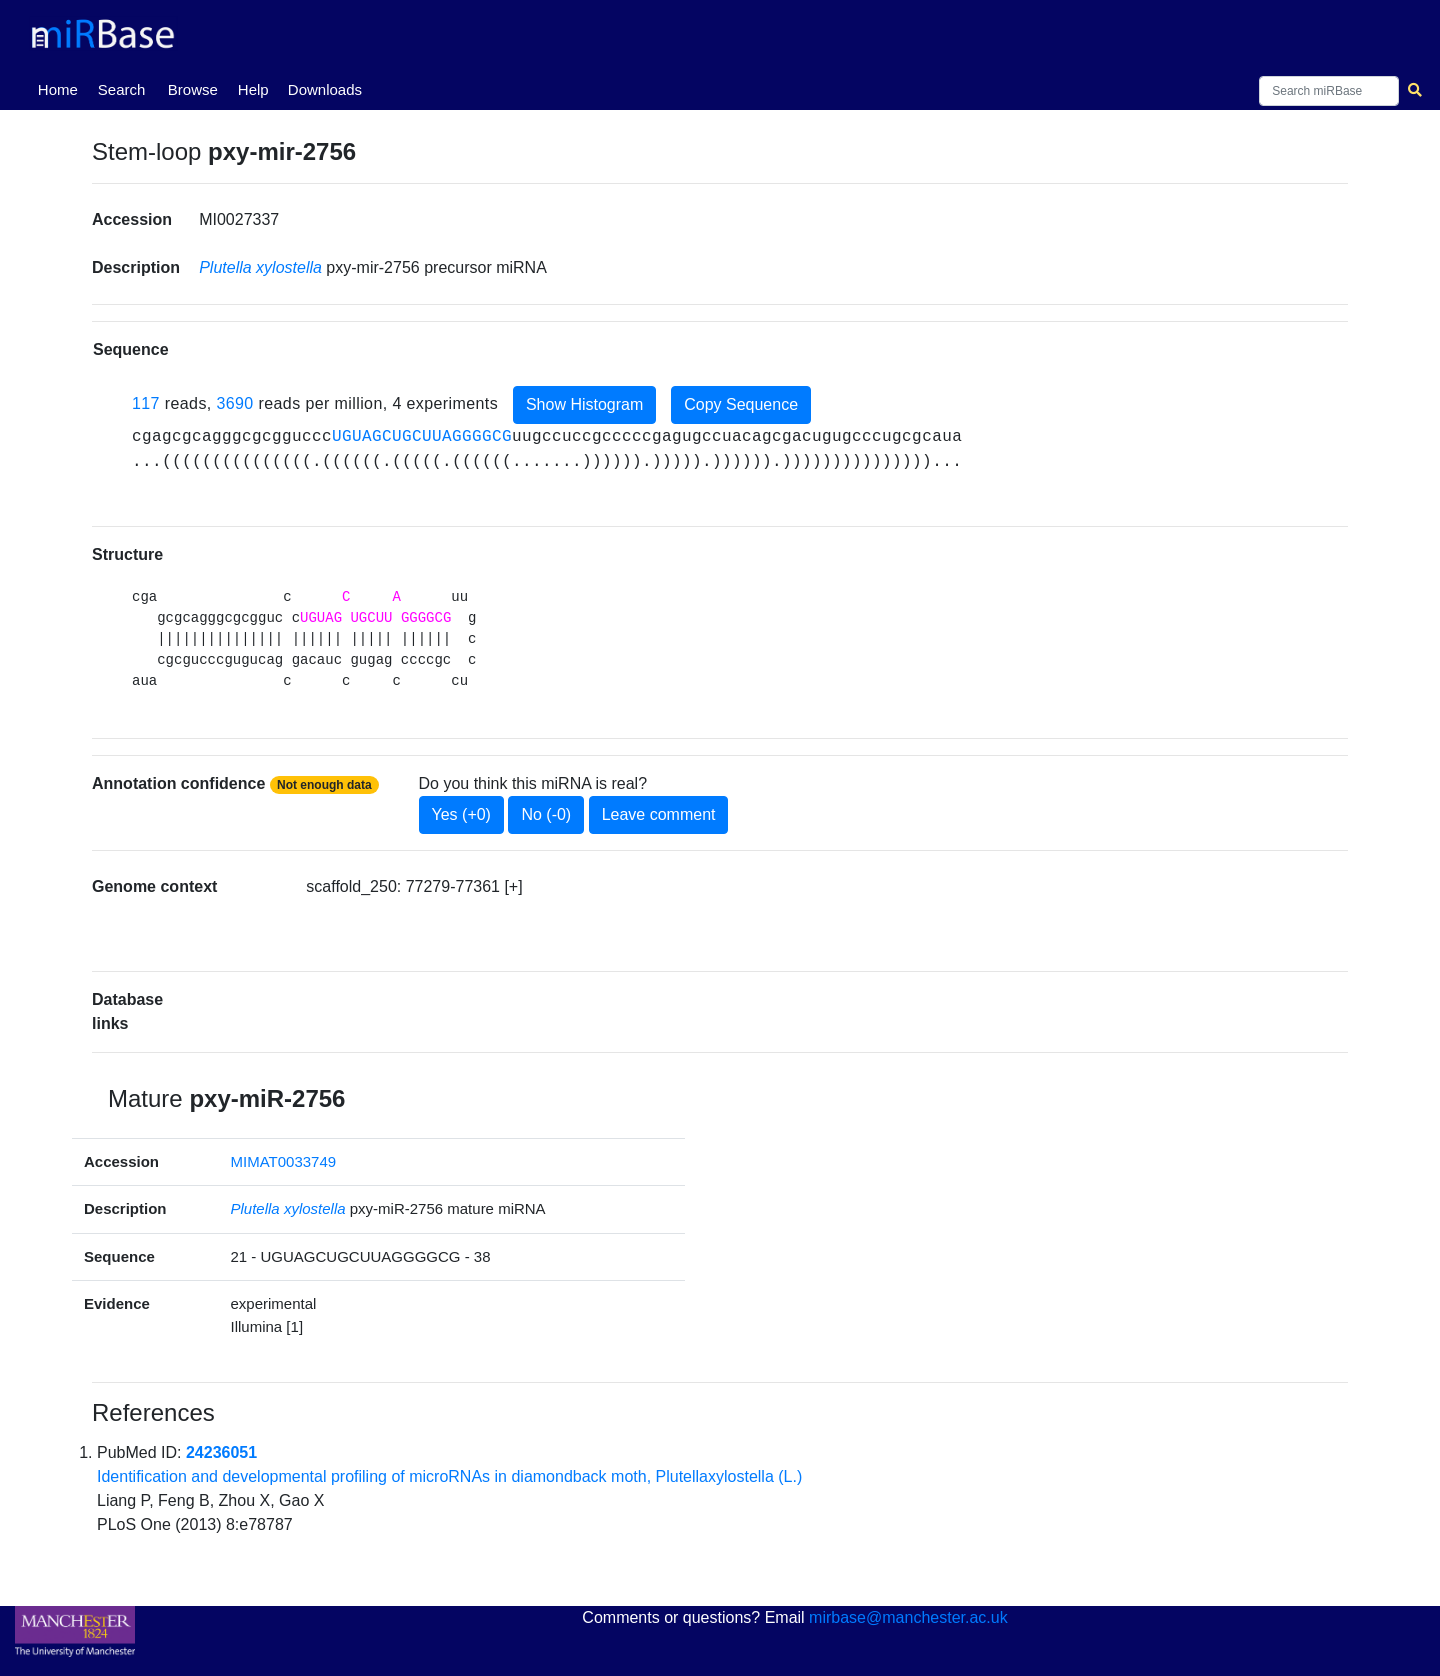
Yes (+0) (461, 814)
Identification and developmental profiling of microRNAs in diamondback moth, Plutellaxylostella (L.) (449, 1476)
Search (122, 89)
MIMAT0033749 (284, 1161)
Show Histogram (584, 404)
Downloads (325, 89)
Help (253, 89)
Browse (193, 89)
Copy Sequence (741, 404)
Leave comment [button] (659, 814)
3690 (234, 403)
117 (146, 403)
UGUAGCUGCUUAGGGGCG (422, 437)
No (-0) (546, 814)
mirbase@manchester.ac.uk (908, 1617)
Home (62, 88)
